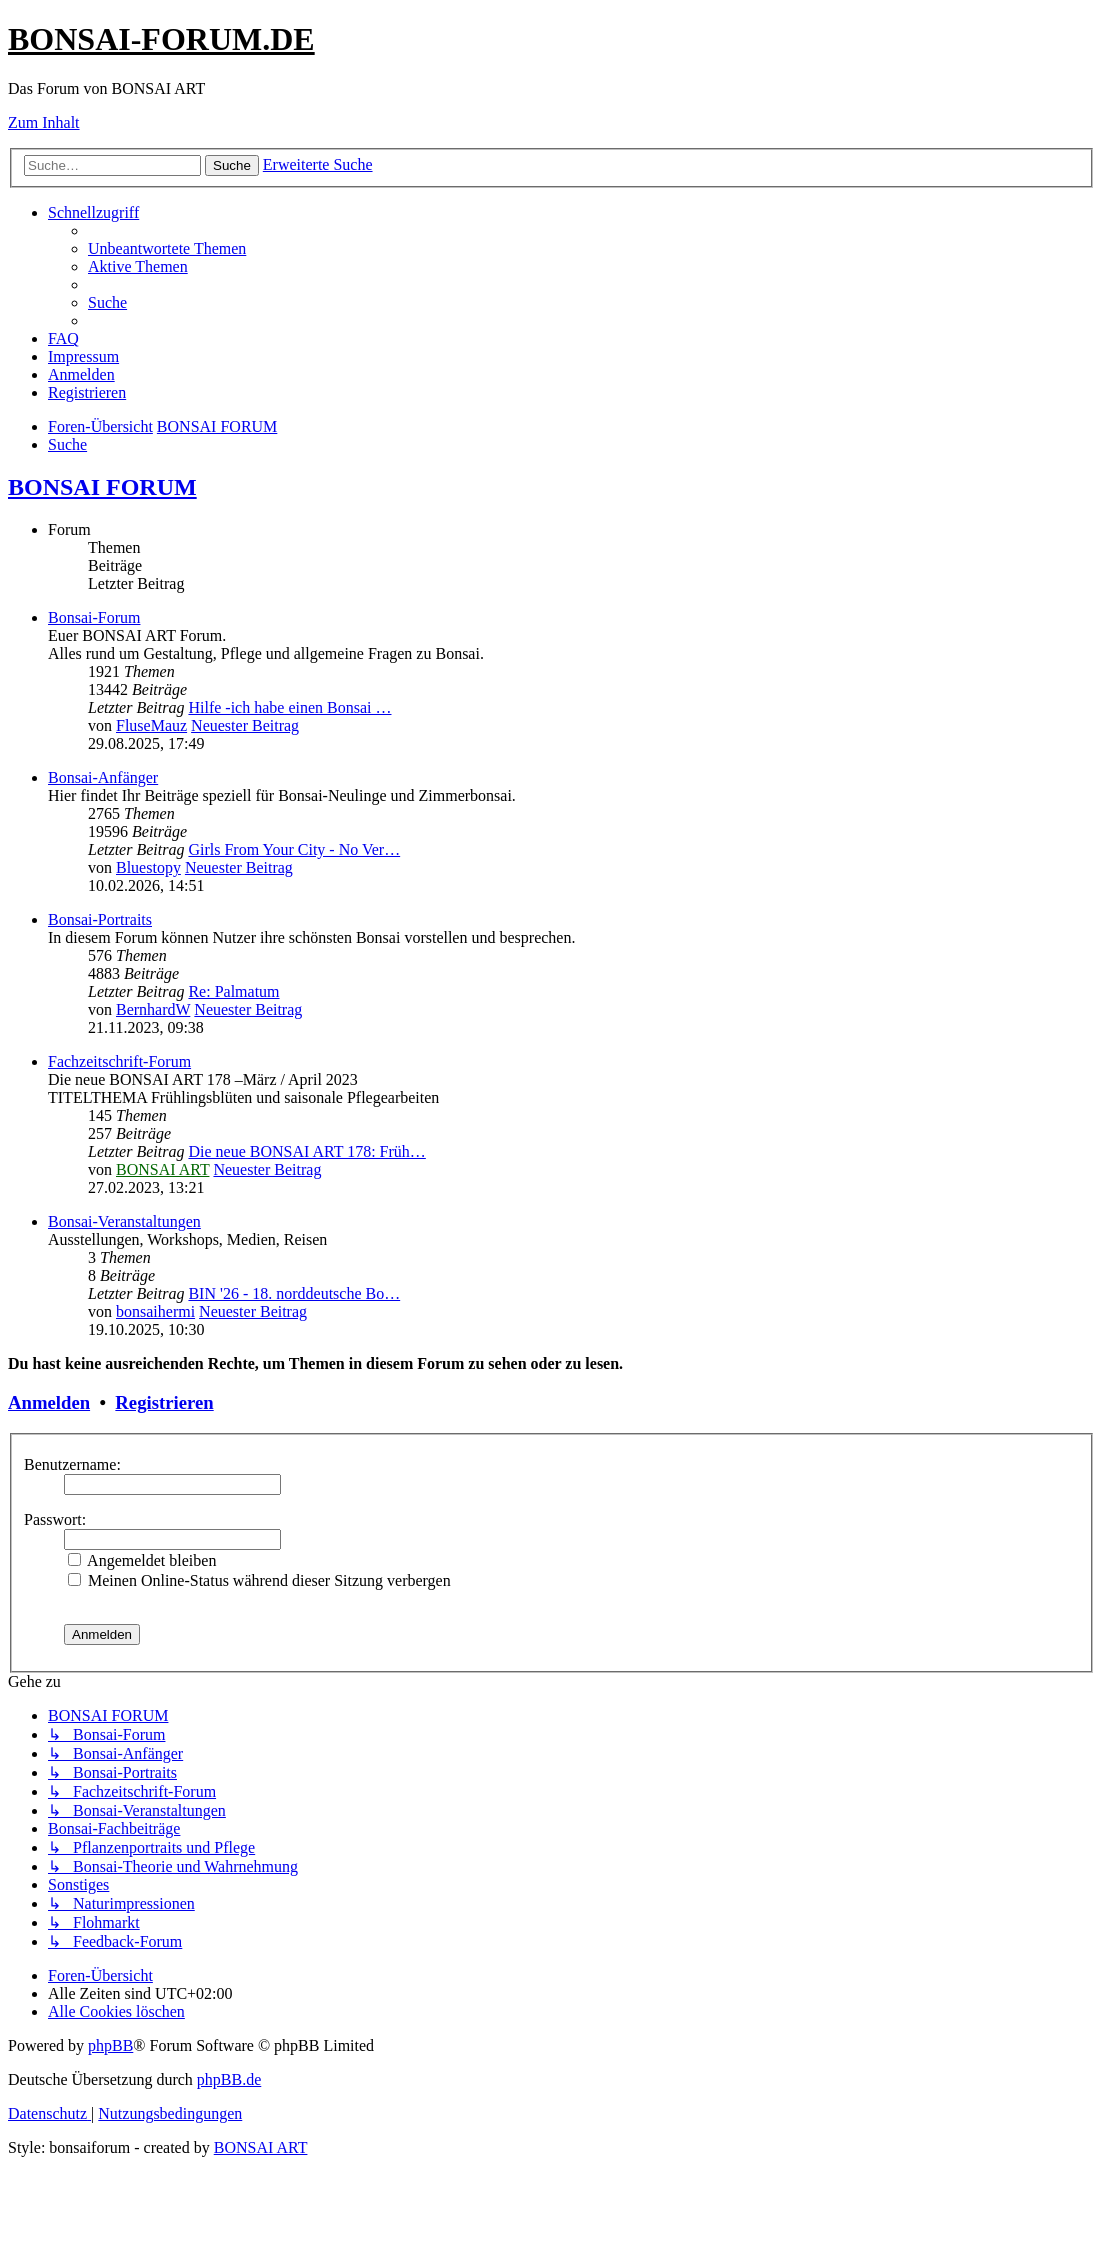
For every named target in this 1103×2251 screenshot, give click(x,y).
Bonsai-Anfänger (103, 777)
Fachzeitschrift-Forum (119, 1061)
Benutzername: (72, 1464)
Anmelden (49, 1402)
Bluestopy (148, 867)
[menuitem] (167, 248)
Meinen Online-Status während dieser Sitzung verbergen (259, 1580)
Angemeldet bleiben (142, 1560)
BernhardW (153, 1009)
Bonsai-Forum (94, 617)
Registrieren (164, 1402)
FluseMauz (151, 725)
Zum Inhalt (44, 122)
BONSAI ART (162, 1169)
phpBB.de (229, 2079)
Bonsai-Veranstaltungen (124, 1221)
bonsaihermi (155, 1311)
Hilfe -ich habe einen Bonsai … (289, 707)
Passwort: (55, 1519)
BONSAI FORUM (102, 487)
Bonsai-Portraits (100, 919)
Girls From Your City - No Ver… (294, 849)
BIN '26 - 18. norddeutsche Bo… (294, 1293)
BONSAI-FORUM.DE (161, 39)
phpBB (110, 2045)
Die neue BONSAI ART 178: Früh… (306, 1151)
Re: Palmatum (233, 991)
